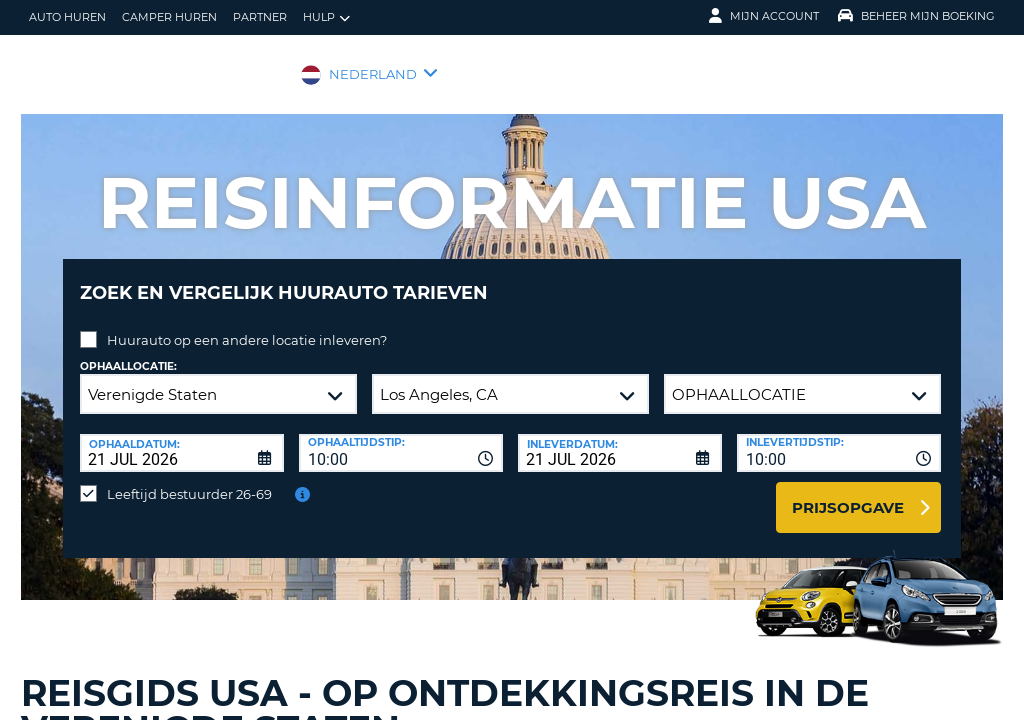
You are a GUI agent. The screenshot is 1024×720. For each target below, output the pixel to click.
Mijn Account (764, 16)
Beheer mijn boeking (916, 16)
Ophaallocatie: (128, 351)
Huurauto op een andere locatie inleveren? (247, 325)
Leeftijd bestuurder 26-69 (189, 479)
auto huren (67, 17)
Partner (260, 17)
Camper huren (169, 17)
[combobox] (401, 438)
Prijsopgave (848, 492)
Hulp (326, 17)
